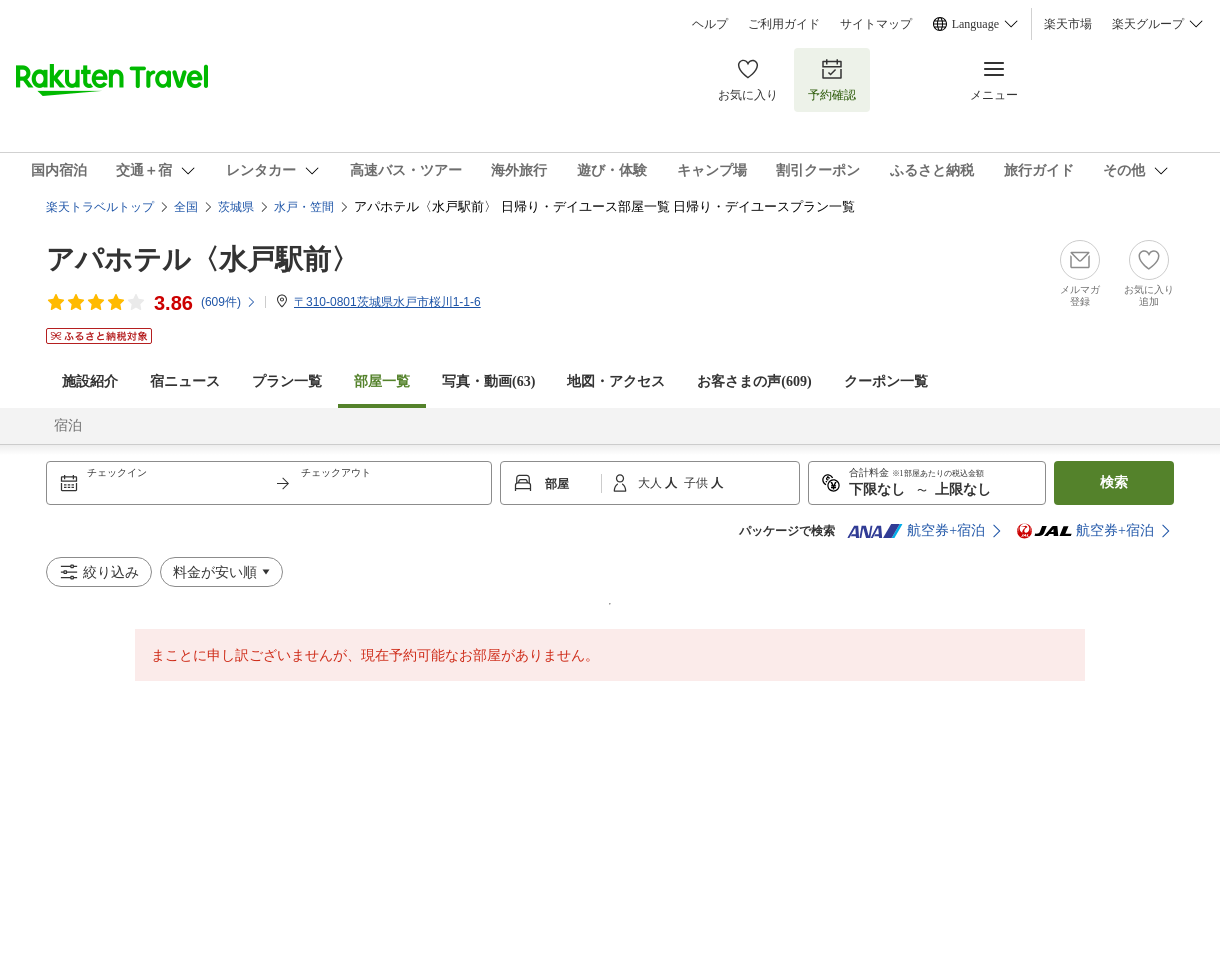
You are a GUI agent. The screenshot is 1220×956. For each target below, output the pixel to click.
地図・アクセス (616, 381)
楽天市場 (1068, 24)
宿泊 (68, 425)
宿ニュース (185, 381)
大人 (651, 483)
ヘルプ (710, 24)
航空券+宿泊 (916, 531)
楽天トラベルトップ (100, 207)
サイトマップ (876, 24)
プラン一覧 (287, 381)
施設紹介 (90, 381)
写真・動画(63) (488, 381)
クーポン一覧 (886, 381)
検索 (1114, 482)
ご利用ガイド (784, 24)
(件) (229, 302)
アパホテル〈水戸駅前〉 (202, 259)
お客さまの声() (754, 381)
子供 (697, 483)
